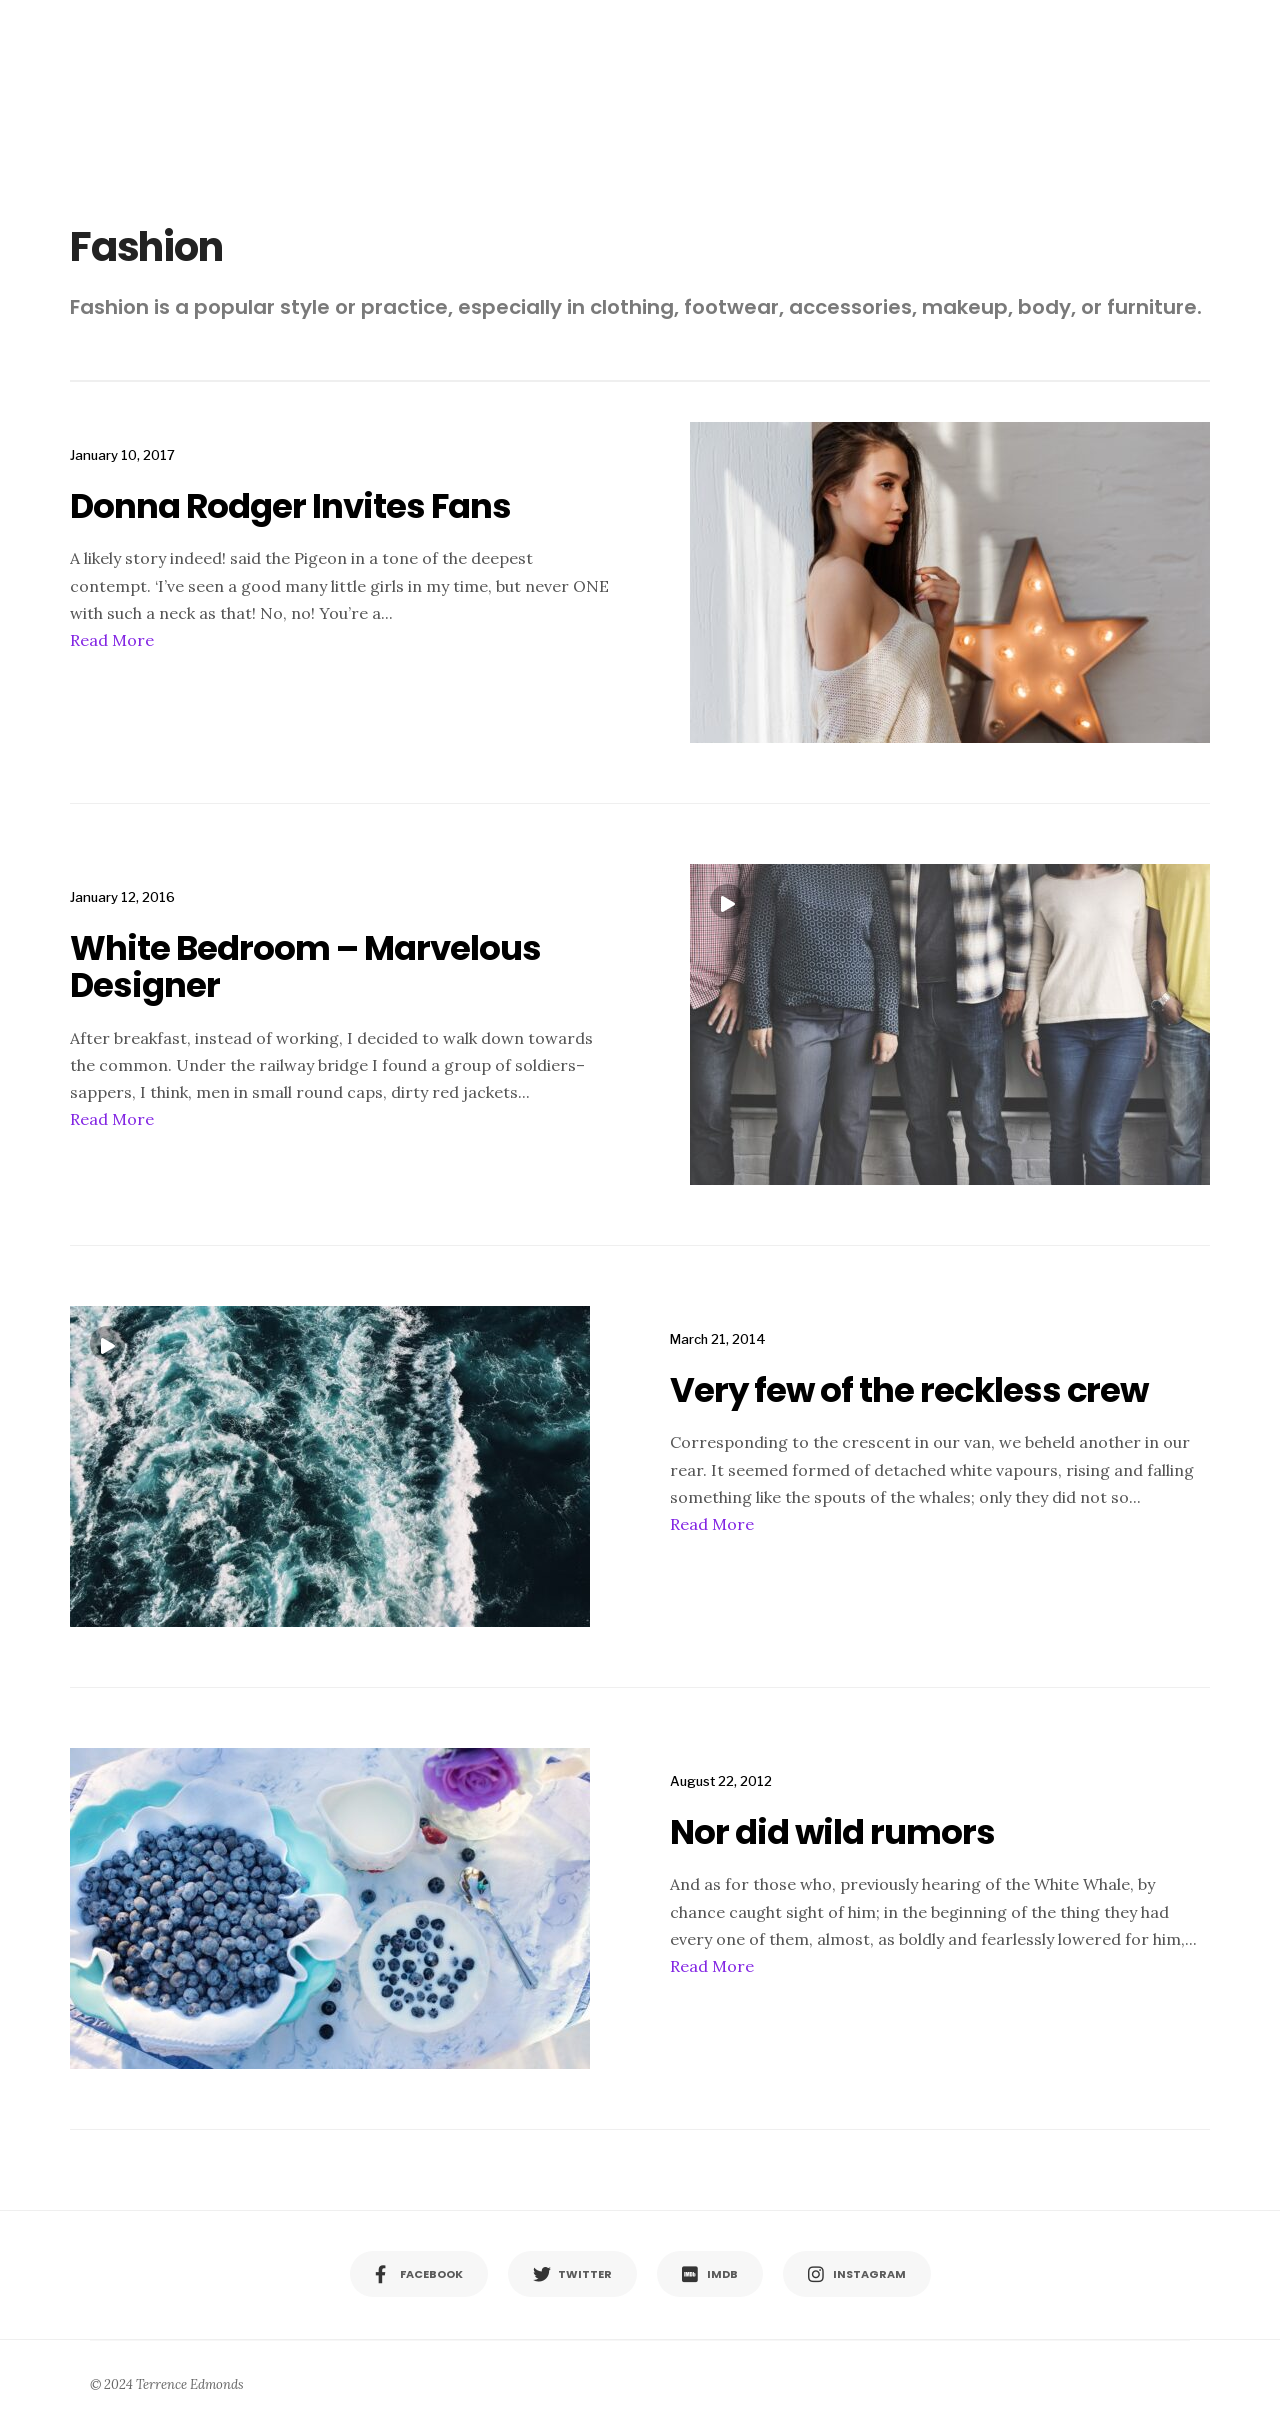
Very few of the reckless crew (909, 1390)
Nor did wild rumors (832, 1832)
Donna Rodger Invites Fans (290, 506)
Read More (112, 640)
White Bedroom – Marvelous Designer (305, 966)
